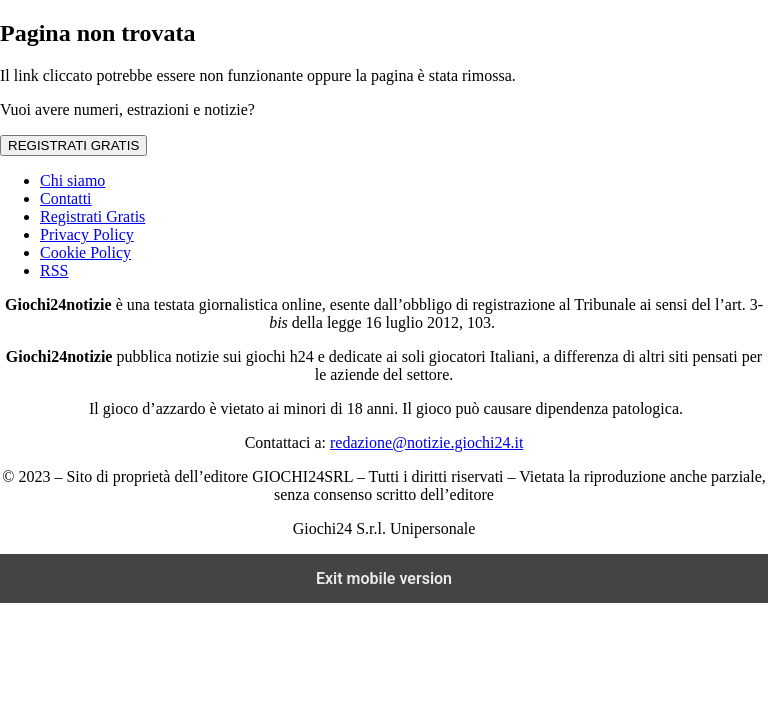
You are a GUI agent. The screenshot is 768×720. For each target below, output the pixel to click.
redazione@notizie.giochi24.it (426, 442)
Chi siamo (72, 180)
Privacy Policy (87, 234)
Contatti (66, 198)
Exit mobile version (384, 578)
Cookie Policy (85, 252)
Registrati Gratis (92, 216)
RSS (54, 270)
